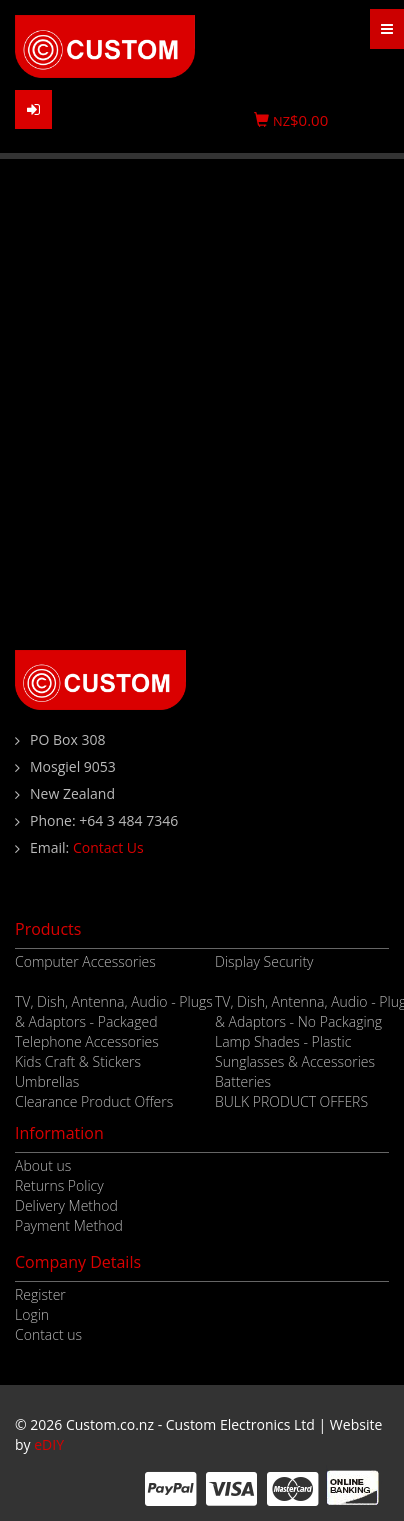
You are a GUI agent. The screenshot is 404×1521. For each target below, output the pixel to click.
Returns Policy (59, 1185)
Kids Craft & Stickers (78, 1061)
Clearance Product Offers (94, 1101)
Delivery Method (66, 1205)
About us (43, 1165)
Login (32, 1314)
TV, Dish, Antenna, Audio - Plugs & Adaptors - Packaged (114, 1011)
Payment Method (69, 1225)
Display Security (264, 961)
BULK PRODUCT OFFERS (291, 1101)
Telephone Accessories (87, 1041)
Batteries (243, 1081)
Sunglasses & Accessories (295, 1061)
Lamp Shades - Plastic (283, 1041)
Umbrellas (47, 1081)
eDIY (49, 1444)
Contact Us (108, 847)
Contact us (48, 1334)
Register (40, 1294)
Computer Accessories (85, 961)
